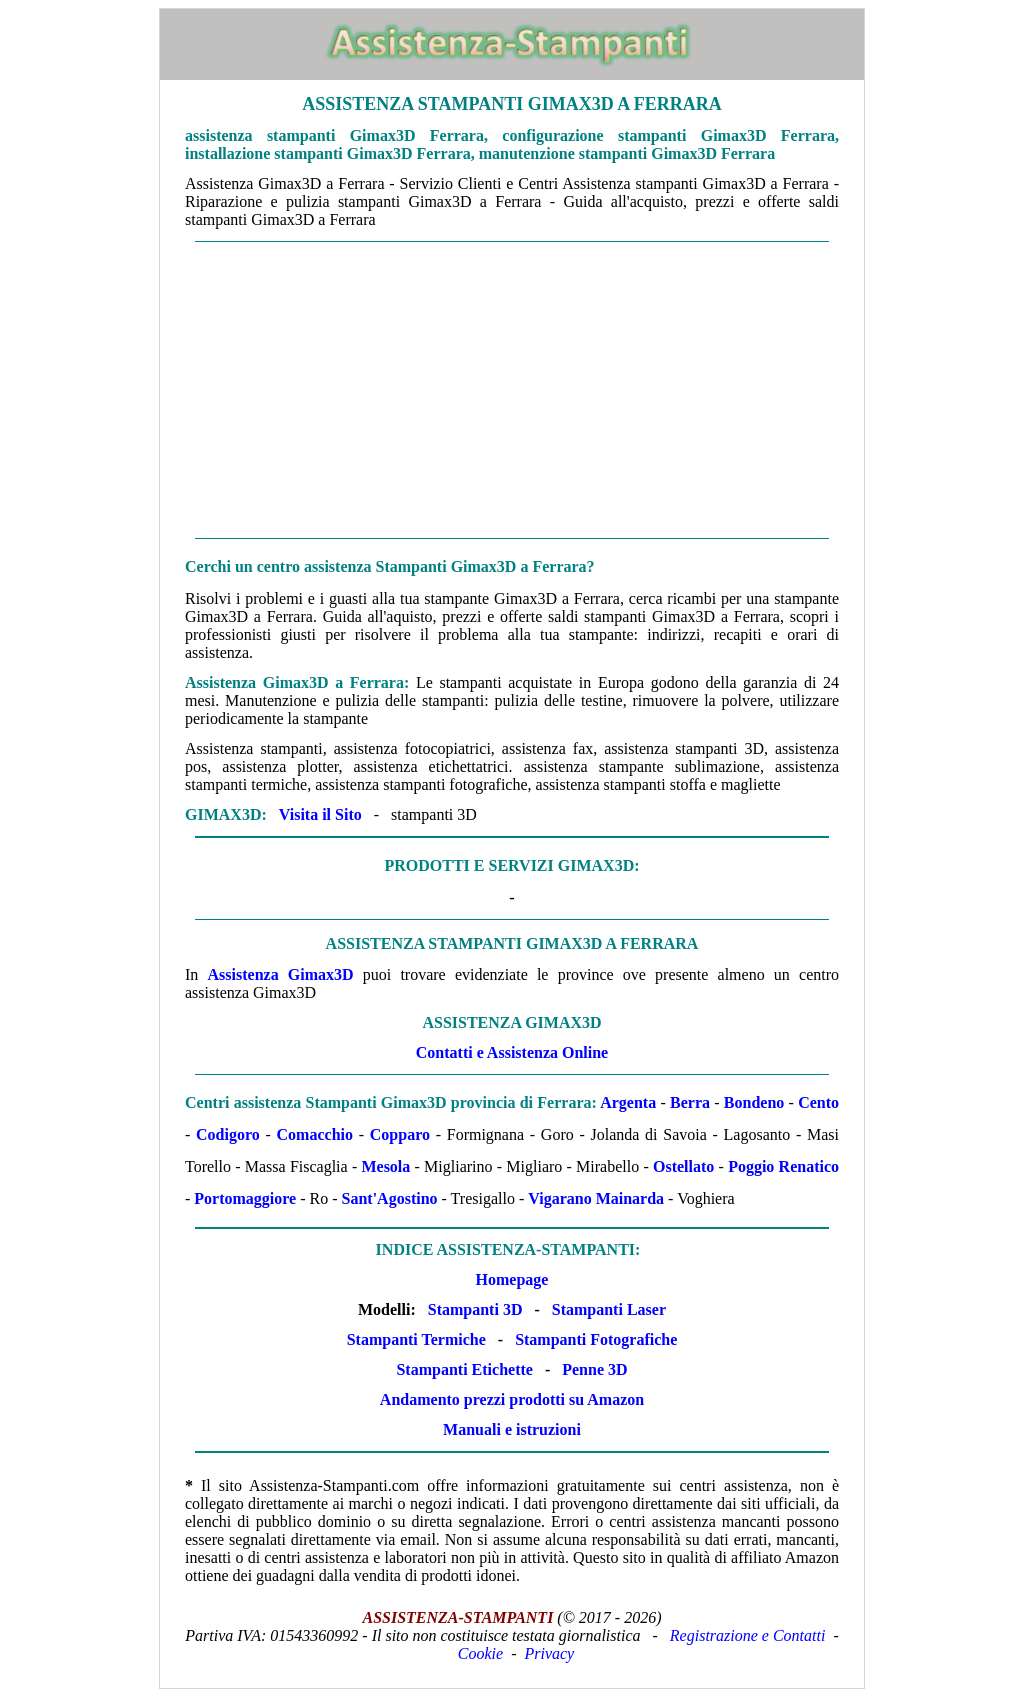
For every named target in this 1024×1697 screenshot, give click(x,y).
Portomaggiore (245, 1198)
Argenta (628, 1102)
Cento (818, 1102)
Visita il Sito (320, 814)
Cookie (480, 1653)
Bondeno (754, 1102)
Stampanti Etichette (464, 1369)
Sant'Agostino (390, 1198)
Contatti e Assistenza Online (512, 1052)
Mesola (385, 1166)
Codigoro (228, 1134)
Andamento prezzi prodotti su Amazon (512, 1399)
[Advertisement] (512, 390)
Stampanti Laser (609, 1309)
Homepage (512, 1279)
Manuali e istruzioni (512, 1429)
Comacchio (315, 1134)
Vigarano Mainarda (596, 1198)
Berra (690, 1102)
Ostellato (683, 1166)
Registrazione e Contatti (748, 1635)
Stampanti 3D (475, 1309)
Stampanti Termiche (416, 1339)
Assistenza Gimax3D (281, 974)
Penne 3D (594, 1369)
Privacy (549, 1653)
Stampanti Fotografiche (596, 1339)
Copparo (400, 1134)
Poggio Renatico (783, 1166)
